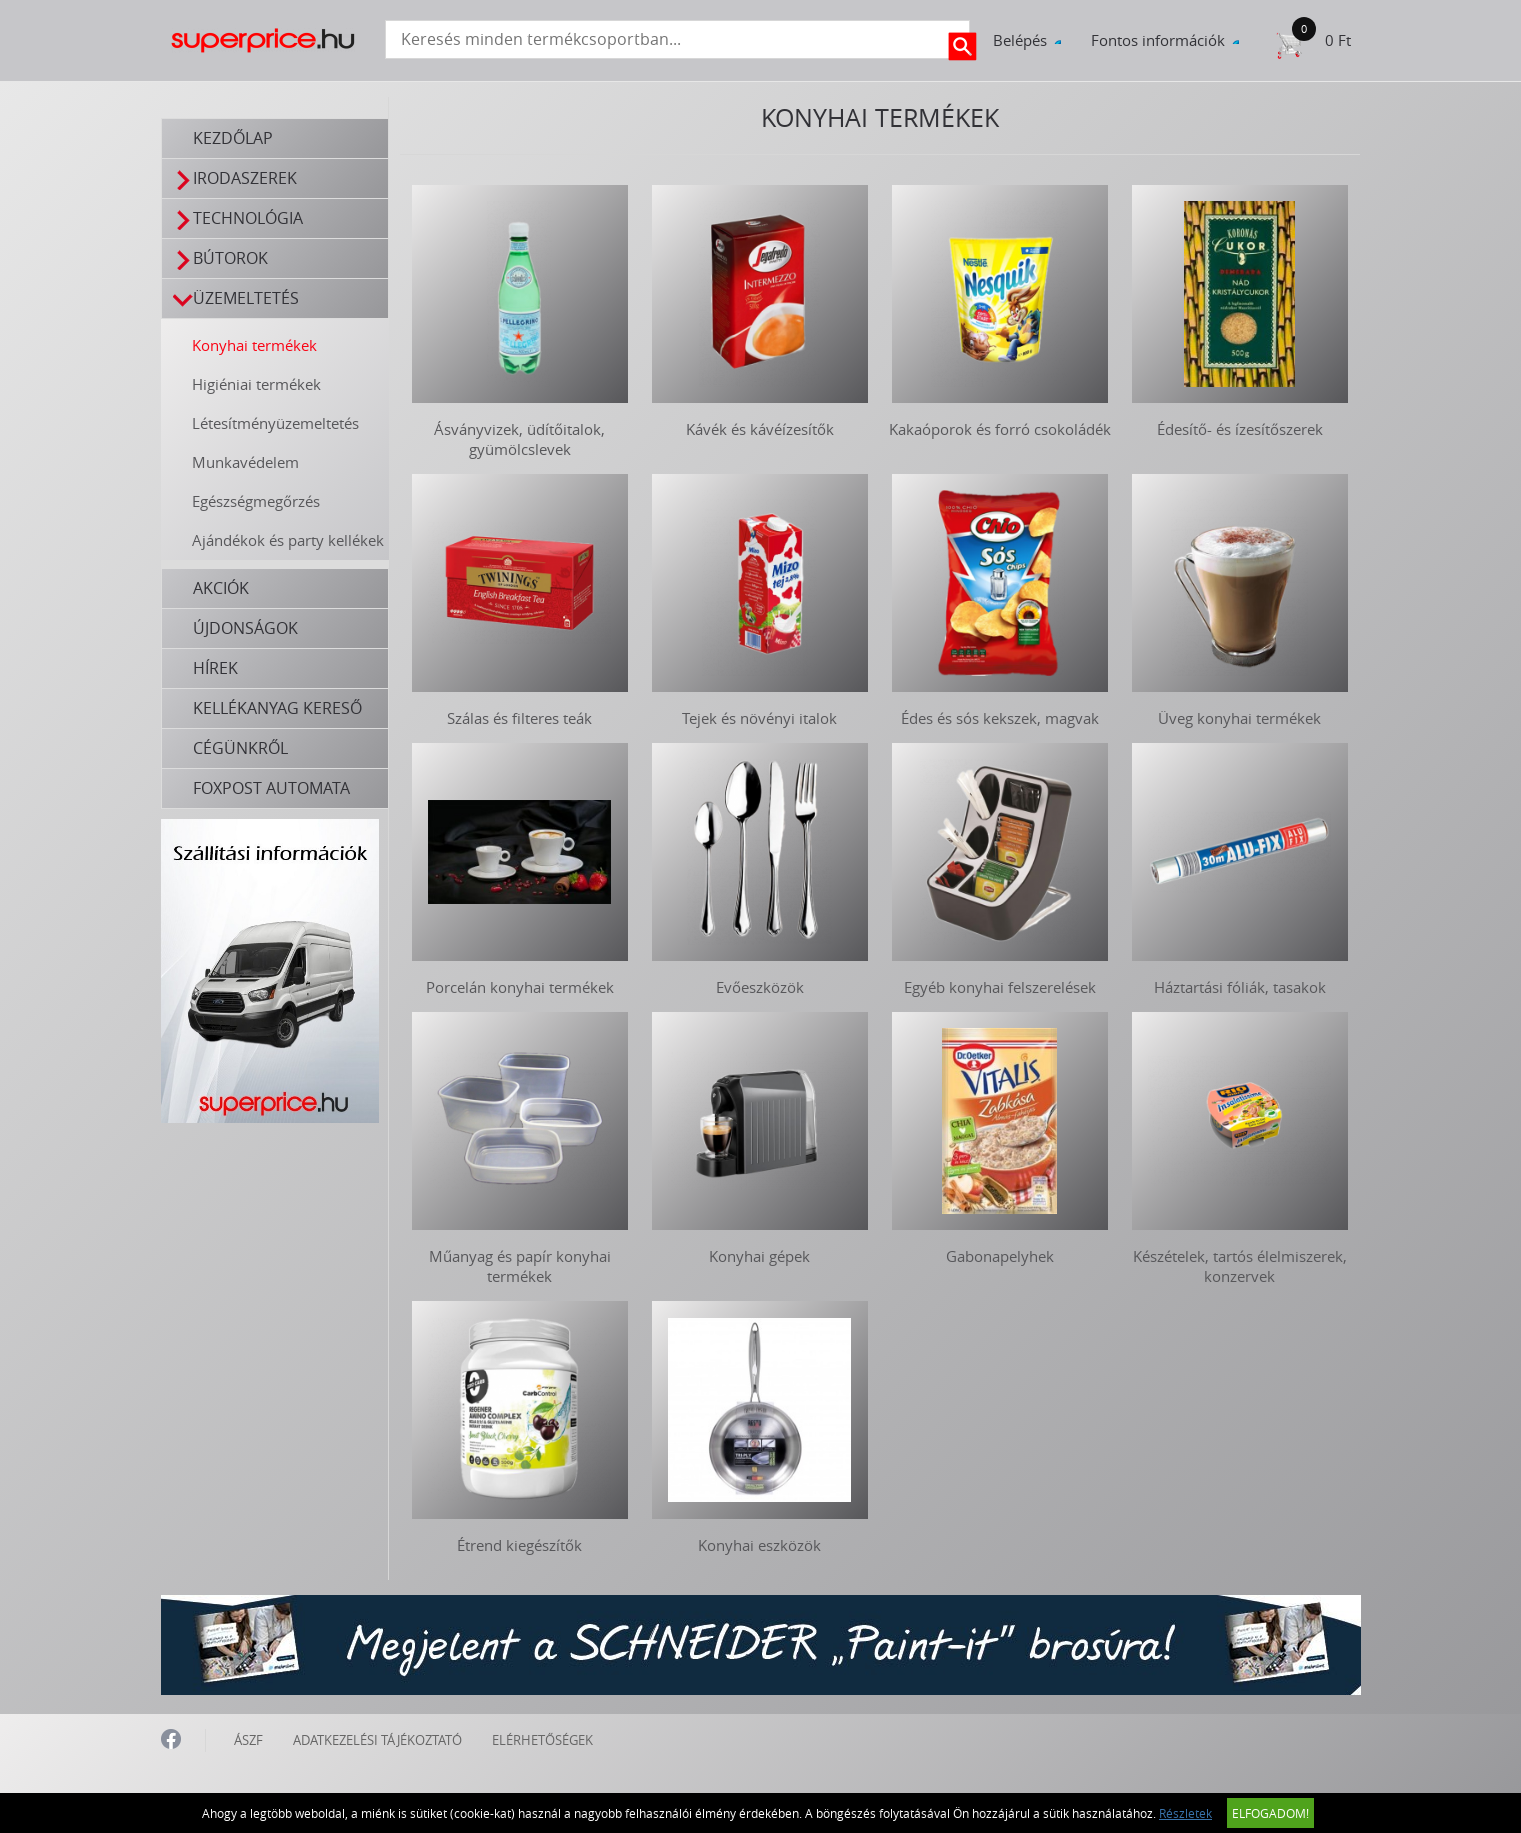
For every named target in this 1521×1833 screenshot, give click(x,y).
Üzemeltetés (236, 298)
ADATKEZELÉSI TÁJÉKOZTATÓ (377, 1740)
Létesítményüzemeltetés (275, 423)
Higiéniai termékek (256, 384)
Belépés (1020, 40)
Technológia (238, 218)
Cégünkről (240, 748)
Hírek (215, 668)
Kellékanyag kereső (277, 708)
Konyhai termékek (254, 345)
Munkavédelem (245, 462)
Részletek (1185, 1813)
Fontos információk (1158, 40)
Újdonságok (245, 628)
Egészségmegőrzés (256, 501)
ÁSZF (248, 1740)
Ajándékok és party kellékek (288, 540)
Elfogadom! (1270, 1813)
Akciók (221, 588)
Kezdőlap (233, 138)
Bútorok (221, 258)
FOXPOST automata (271, 788)
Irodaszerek (235, 178)
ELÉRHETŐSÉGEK (542, 1740)
